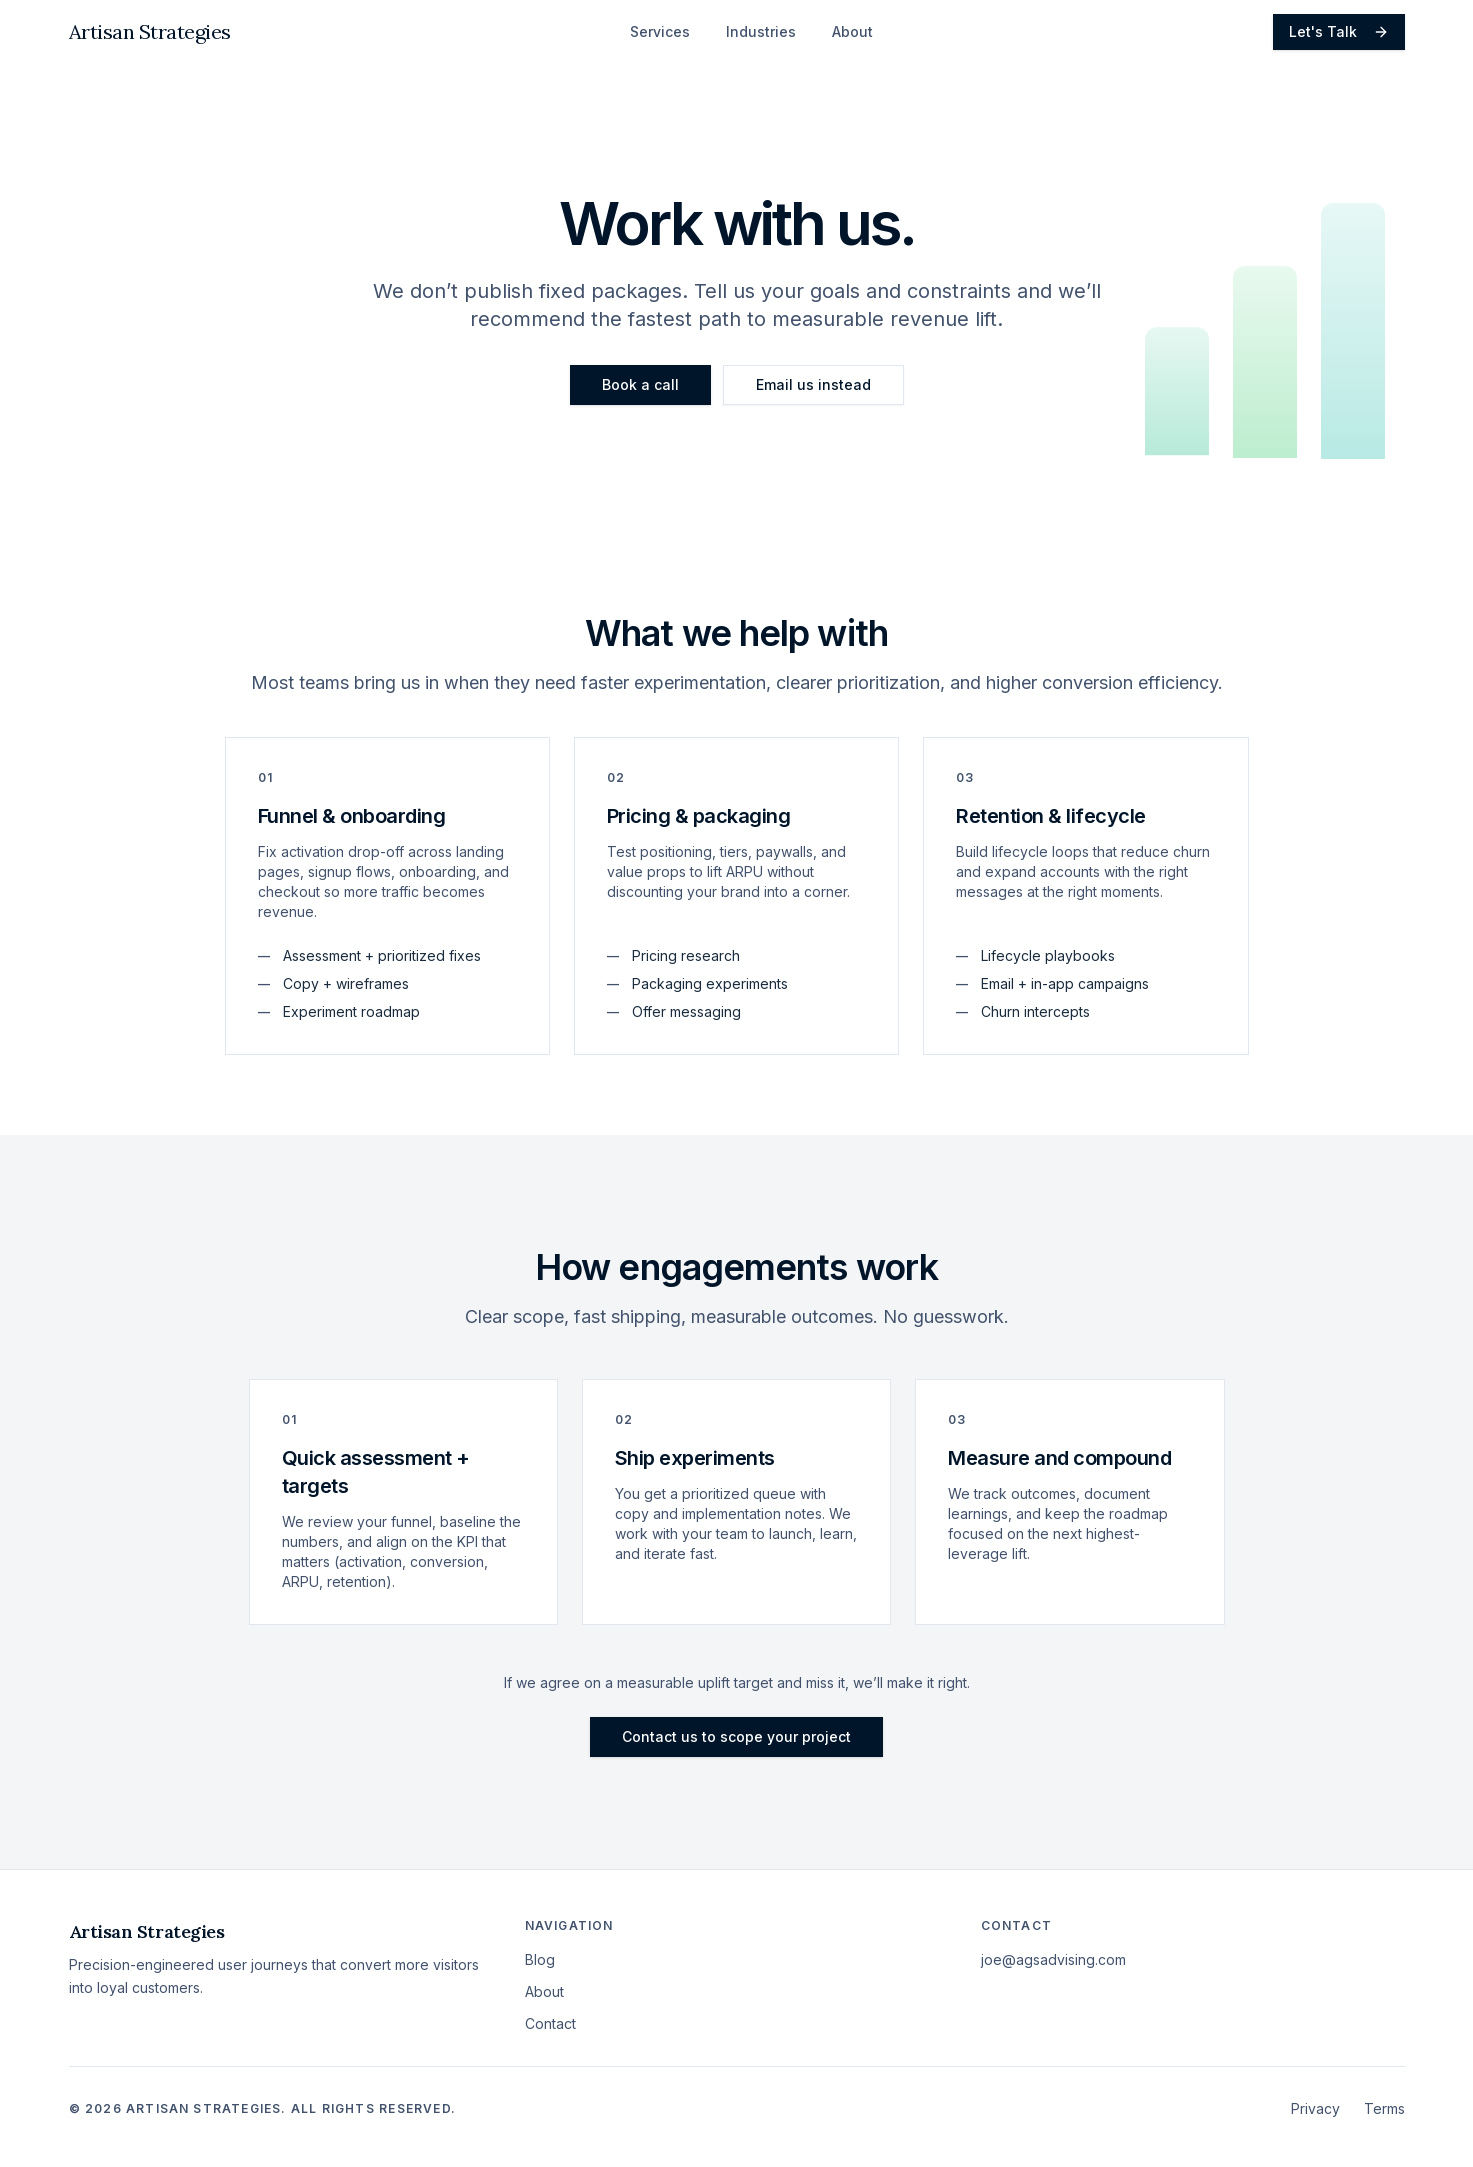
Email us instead (813, 384)
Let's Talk (1339, 31)
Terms (1384, 2108)
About (852, 31)
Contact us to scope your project (736, 1736)
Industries (761, 31)
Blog (540, 1959)
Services (660, 31)
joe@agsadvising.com (1053, 1959)
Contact (550, 2023)
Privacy (1315, 2108)
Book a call (640, 384)
